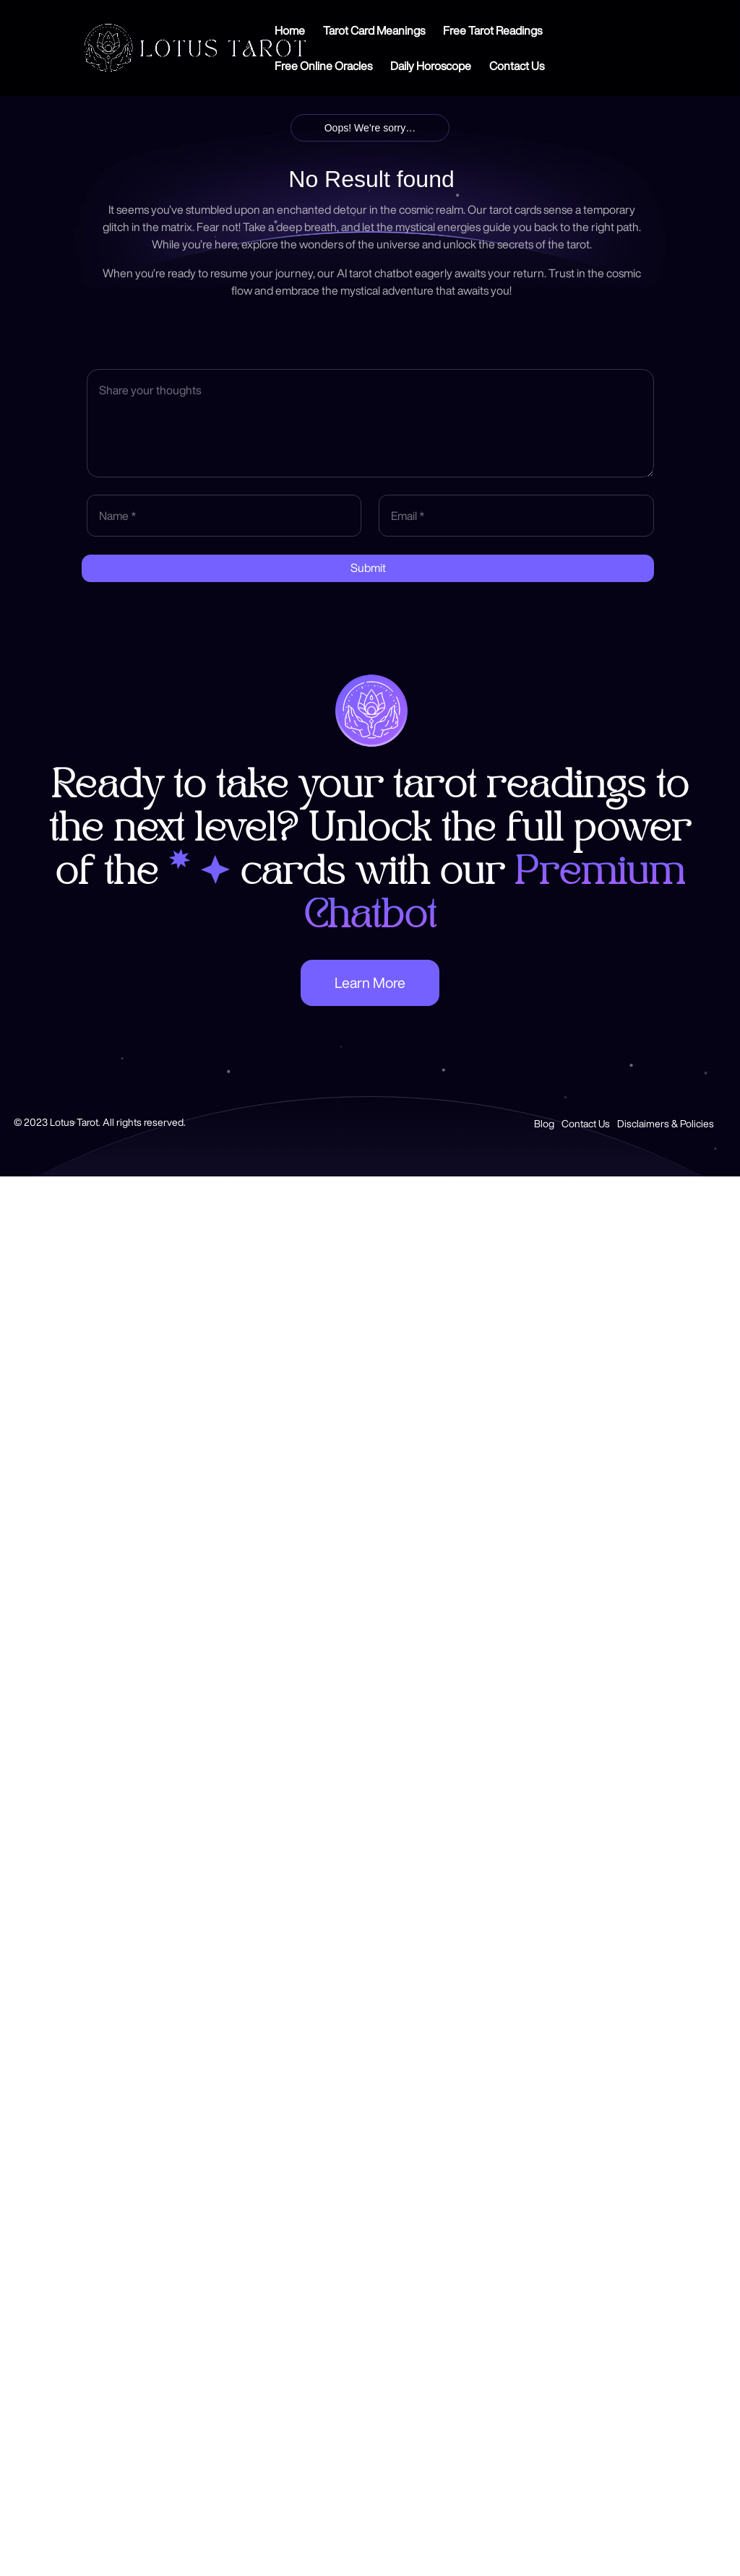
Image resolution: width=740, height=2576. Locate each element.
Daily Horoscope (430, 66)
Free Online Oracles (323, 66)
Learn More (370, 982)
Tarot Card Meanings (374, 30)
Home (290, 30)
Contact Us (516, 66)
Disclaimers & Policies (665, 1124)
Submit (368, 567)
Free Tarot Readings (492, 30)
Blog (544, 1124)
